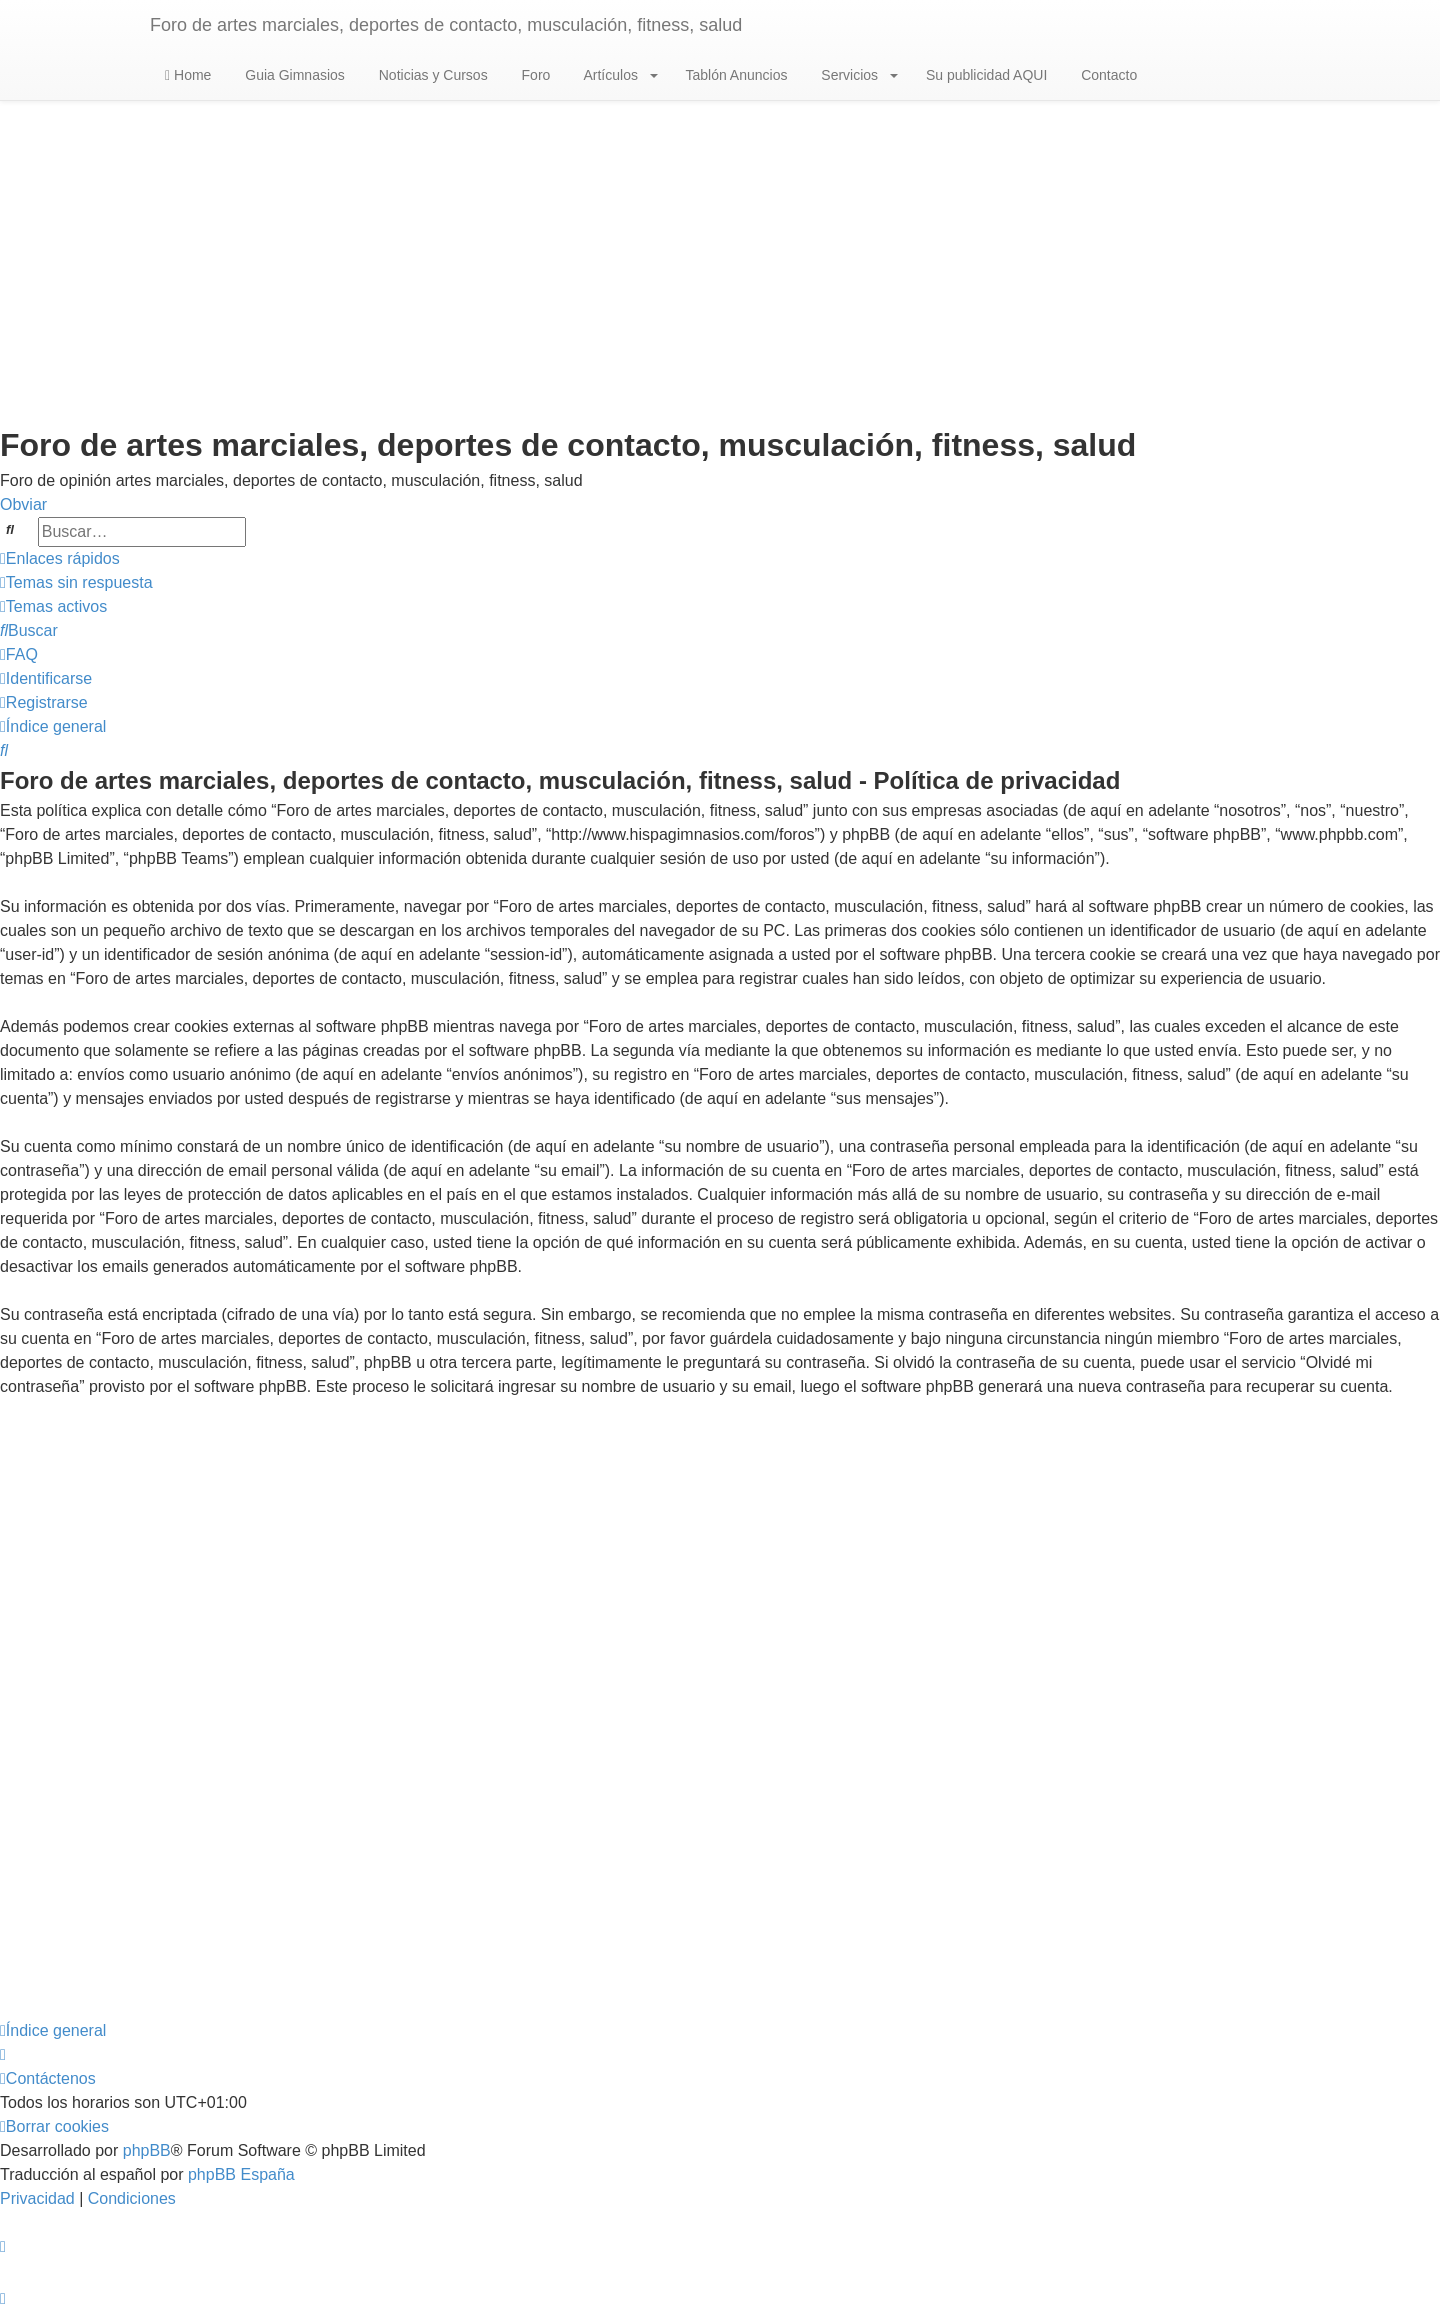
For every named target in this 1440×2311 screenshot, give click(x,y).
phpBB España (241, 2174)
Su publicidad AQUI (984, 75)
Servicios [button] (857, 75)
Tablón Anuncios (735, 75)
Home (188, 75)
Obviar (23, 504)
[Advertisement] (720, 261)
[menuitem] (76, 582)
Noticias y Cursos (431, 75)
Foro (534, 75)
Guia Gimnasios (292, 75)
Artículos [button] (618, 75)
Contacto (1107, 75)
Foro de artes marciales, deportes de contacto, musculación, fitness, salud (446, 25)
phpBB (147, 2150)
